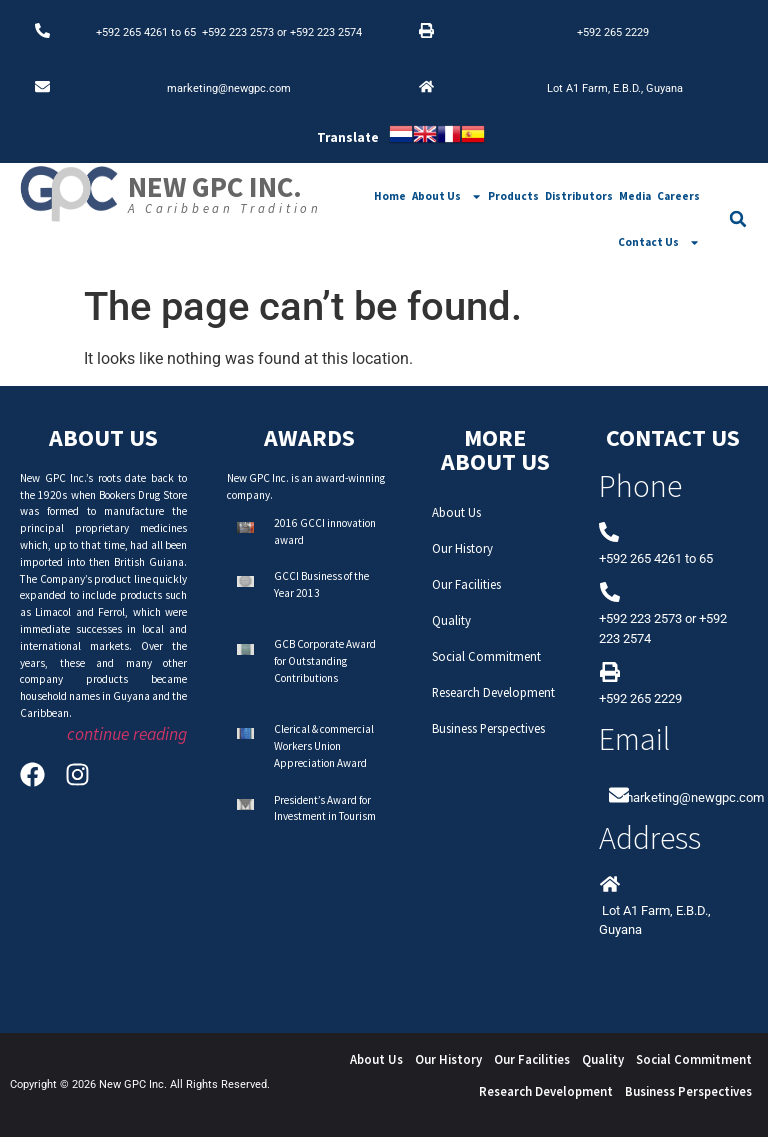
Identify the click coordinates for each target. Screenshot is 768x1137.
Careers (678, 196)
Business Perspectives (488, 728)
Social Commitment (486, 656)
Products (513, 196)
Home (390, 196)
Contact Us (659, 242)
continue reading (127, 734)
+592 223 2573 (238, 32)
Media (635, 196)
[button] (738, 219)
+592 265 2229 (613, 32)
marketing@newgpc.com (229, 88)
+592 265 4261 (132, 32)
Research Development (493, 692)
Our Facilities (466, 584)
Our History (462, 548)
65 (193, 32)
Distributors (579, 196)
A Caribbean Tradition (225, 208)
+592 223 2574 (326, 32)
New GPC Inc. (215, 187)
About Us (447, 196)
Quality (451, 620)
